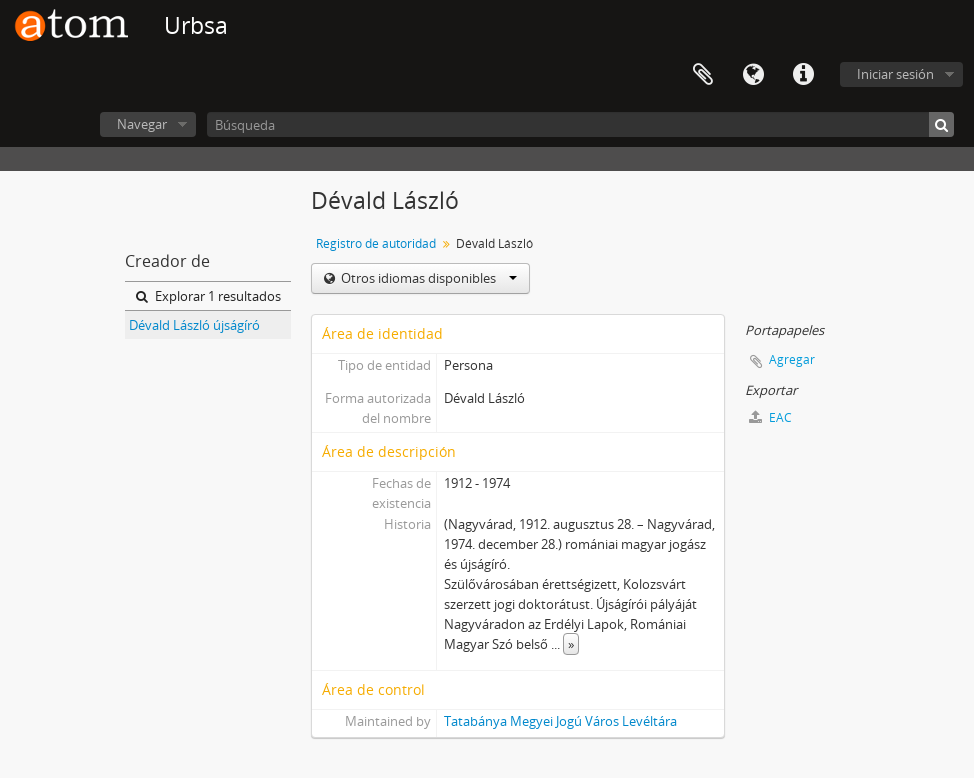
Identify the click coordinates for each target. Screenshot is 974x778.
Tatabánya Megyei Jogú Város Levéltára (560, 721)
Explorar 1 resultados (208, 296)
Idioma (753, 75)
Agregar (792, 359)
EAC (770, 417)
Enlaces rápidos (803, 75)
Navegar (142, 124)
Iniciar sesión (895, 74)
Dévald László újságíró (194, 325)
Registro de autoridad (376, 243)
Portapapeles (703, 75)
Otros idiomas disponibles (427, 278)
